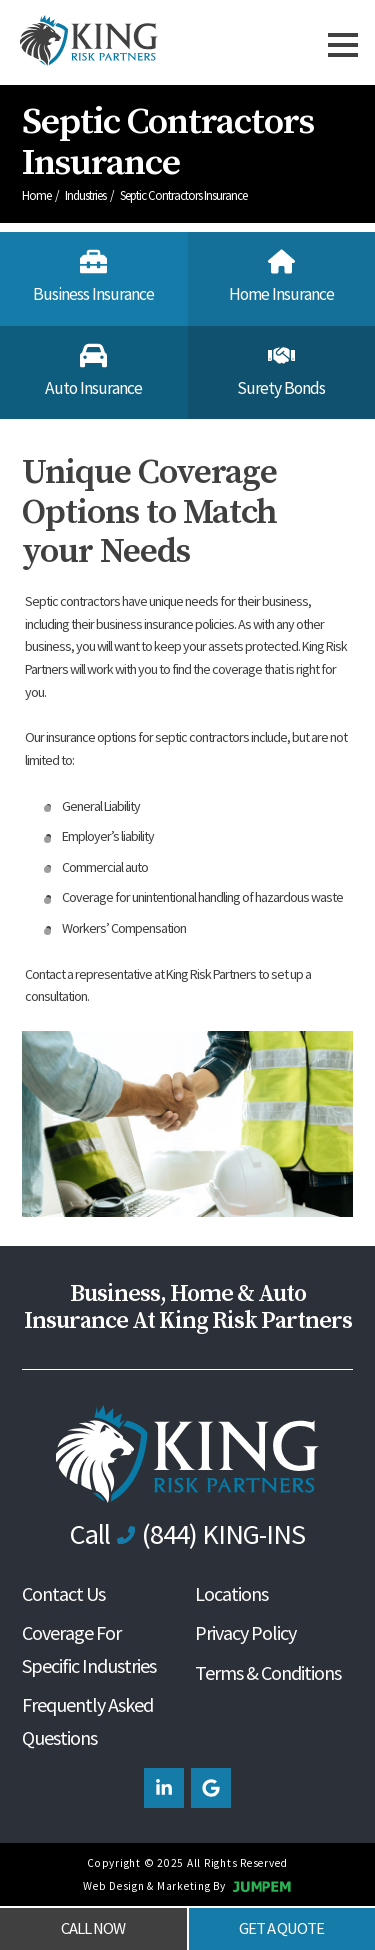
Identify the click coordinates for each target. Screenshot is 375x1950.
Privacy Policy (245, 1632)
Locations (231, 1593)
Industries (86, 195)
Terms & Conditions (268, 1672)
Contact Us (63, 1593)
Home (37, 195)
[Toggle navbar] (343, 42)
